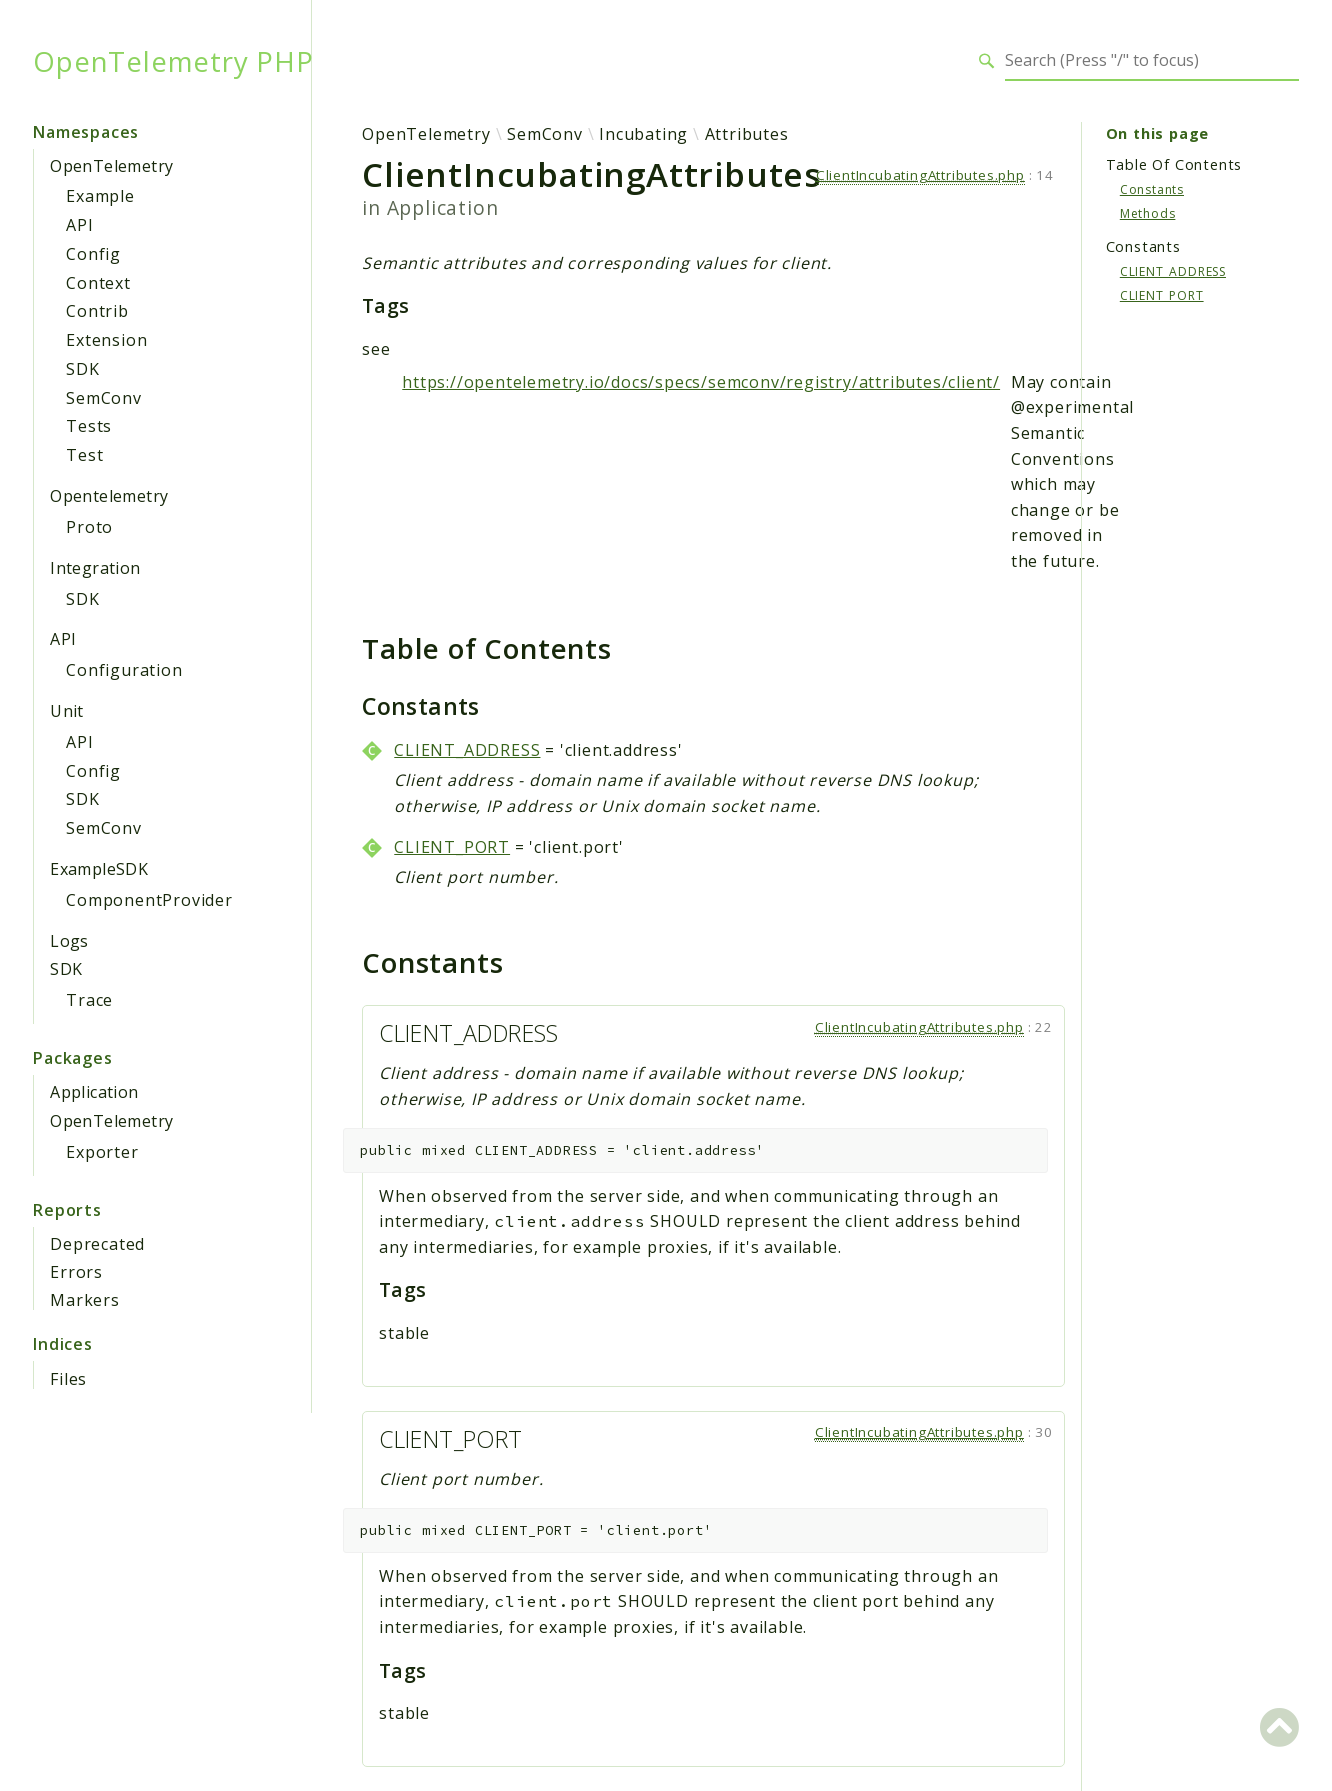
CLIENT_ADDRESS (467, 750)
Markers (85, 1300)
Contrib (97, 311)
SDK (82, 369)
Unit (67, 711)
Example (100, 196)
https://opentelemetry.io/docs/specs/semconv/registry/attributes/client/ (701, 382)
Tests (89, 426)
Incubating (643, 134)
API (79, 225)
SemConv (104, 398)
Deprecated (97, 1244)
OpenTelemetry (111, 166)
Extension (106, 340)
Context (98, 283)
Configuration (124, 670)
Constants (1152, 189)
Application (94, 1092)
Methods (1148, 213)
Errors (76, 1272)
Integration (95, 568)
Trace (89, 1000)
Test (84, 455)
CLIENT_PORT (452, 847)
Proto (89, 527)
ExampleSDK (99, 869)
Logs (69, 941)
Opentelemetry (109, 496)
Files (68, 1379)
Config (93, 254)
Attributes (747, 134)
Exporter (102, 1152)
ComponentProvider (149, 900)
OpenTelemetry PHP (173, 61)
